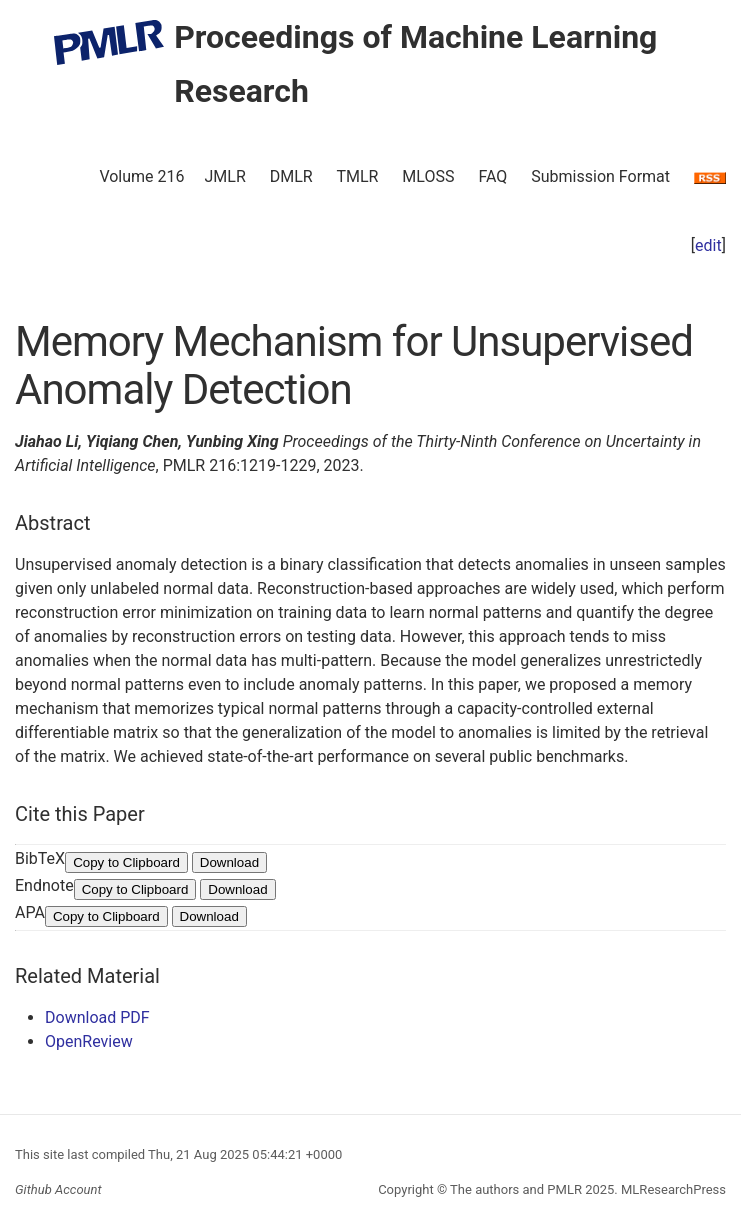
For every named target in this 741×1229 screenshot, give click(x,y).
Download (229, 862)
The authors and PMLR (516, 1189)
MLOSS (428, 176)
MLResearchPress (672, 1189)
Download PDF (97, 1017)
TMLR (357, 176)
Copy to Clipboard (126, 862)
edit (708, 245)
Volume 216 (141, 176)
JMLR (225, 176)
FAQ (492, 176)
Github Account (58, 1189)
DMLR (291, 176)
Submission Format (600, 176)
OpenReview (89, 1041)
